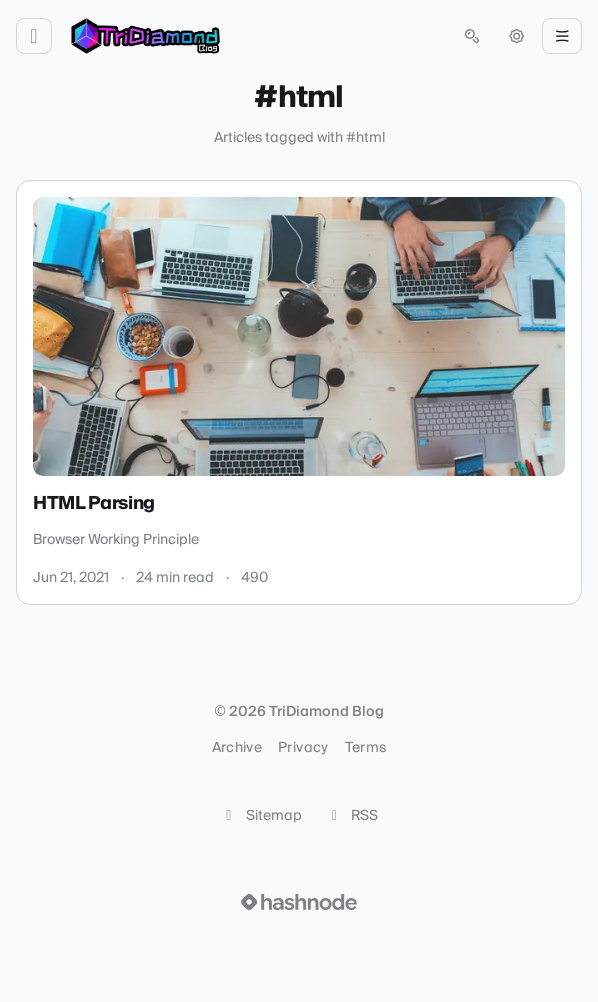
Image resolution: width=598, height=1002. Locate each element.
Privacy (303, 748)
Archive (237, 748)
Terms (366, 748)
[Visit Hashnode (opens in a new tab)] (299, 902)
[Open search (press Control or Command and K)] (472, 36)
